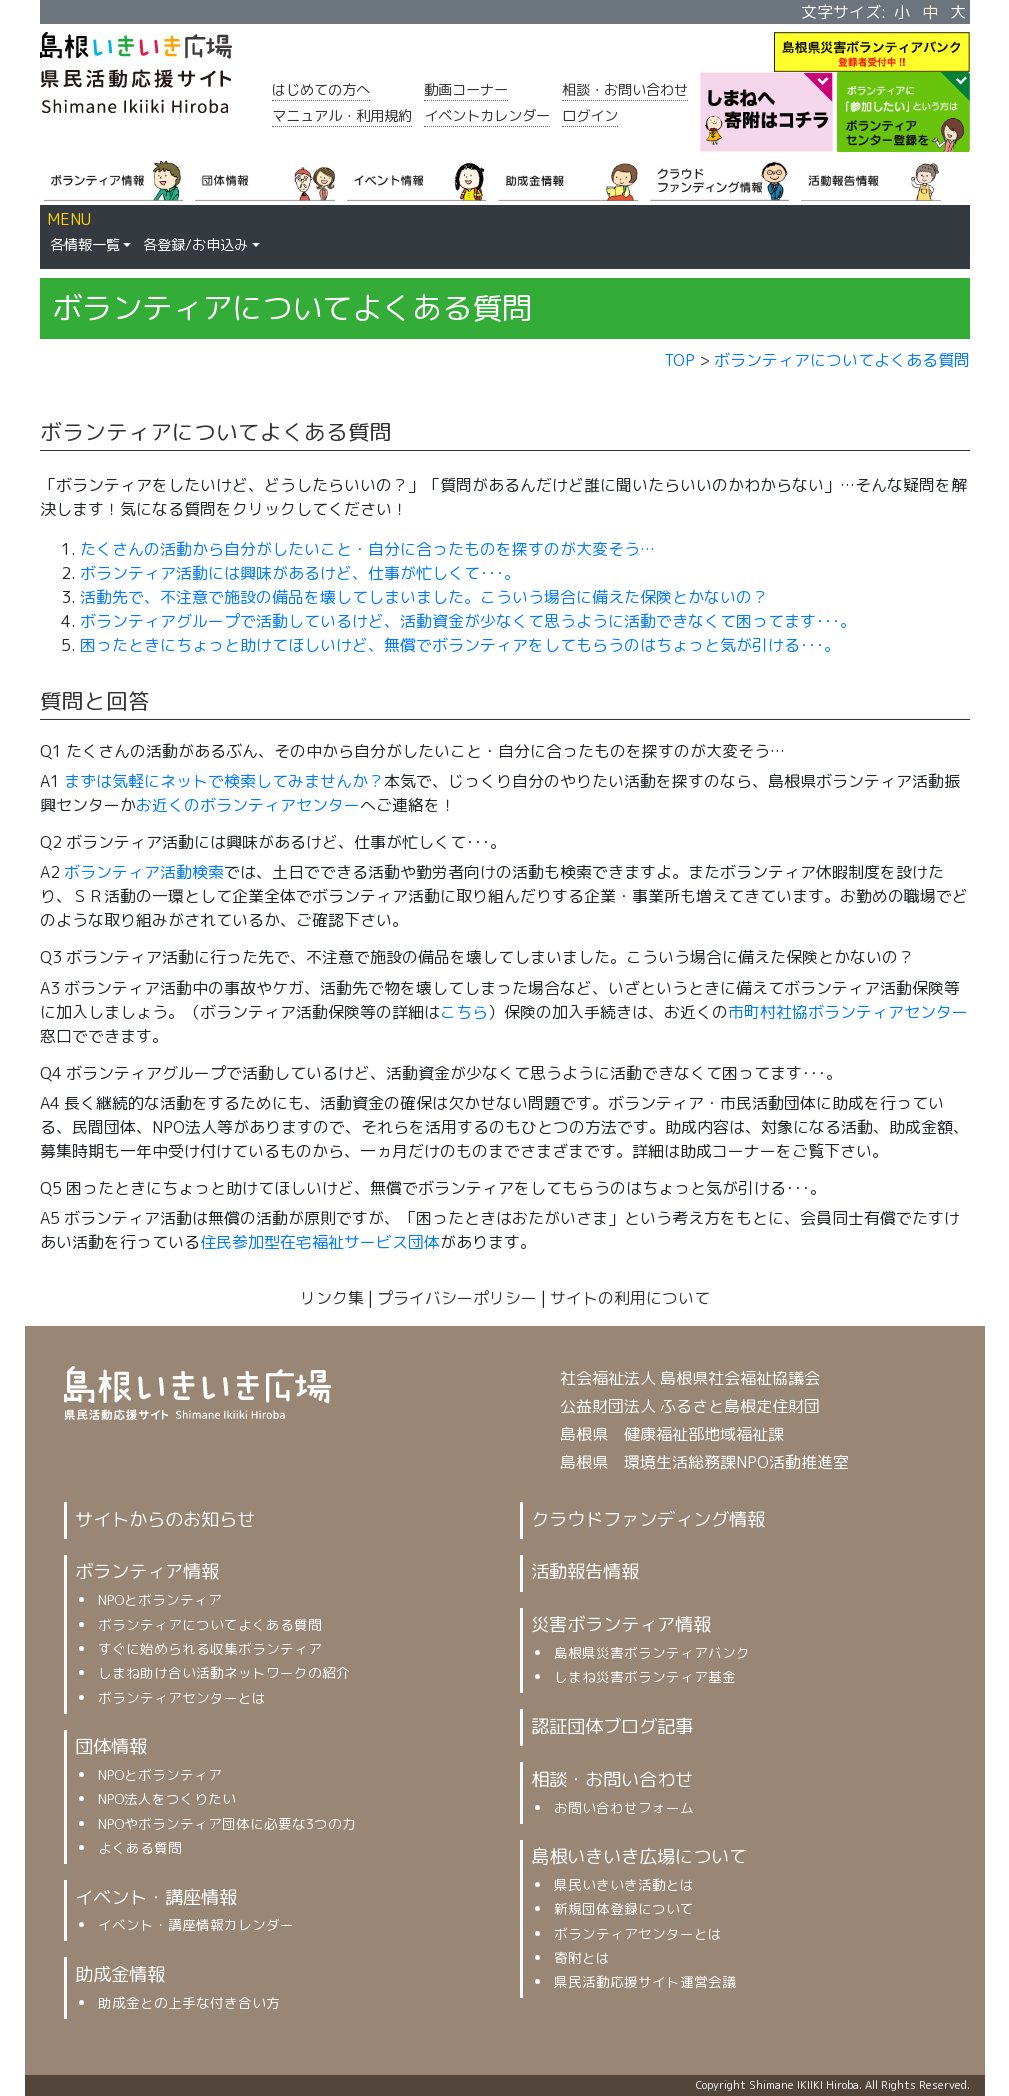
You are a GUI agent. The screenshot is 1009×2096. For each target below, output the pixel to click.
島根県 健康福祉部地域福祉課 (672, 1434)
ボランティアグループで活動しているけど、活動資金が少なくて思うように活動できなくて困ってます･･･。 (468, 621)
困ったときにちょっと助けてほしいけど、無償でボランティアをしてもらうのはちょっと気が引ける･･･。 (460, 645)
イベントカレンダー (487, 116)
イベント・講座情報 (156, 1897)
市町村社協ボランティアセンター (848, 1012)
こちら (464, 1012)
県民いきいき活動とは (624, 1884)
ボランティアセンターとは (182, 1697)
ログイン (590, 116)
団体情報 (111, 1746)
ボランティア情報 (147, 1571)
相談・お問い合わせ (625, 90)
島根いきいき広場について (639, 1856)
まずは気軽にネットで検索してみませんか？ (224, 781)
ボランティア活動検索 (144, 872)
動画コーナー (466, 90)
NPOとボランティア (160, 1599)
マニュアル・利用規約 (342, 116)
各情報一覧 (85, 245)
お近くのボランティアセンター (248, 805)
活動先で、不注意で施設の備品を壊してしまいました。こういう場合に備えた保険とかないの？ (424, 597)
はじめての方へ (321, 90)
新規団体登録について (624, 1908)
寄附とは (582, 1957)
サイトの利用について (630, 1298)
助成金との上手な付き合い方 (189, 2002)
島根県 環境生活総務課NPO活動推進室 (704, 1462)
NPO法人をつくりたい (167, 1798)
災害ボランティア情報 (621, 1624)
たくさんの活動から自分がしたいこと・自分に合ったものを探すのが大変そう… (367, 549)
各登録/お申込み (195, 245)
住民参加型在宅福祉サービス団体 (320, 1242)
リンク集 (332, 1298)
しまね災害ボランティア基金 (645, 1676)
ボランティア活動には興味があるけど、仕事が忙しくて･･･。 (300, 573)
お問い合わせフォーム (624, 1807)
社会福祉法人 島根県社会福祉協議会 (690, 1378)
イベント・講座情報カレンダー (196, 1924)
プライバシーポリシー (457, 1298)
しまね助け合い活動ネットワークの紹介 (224, 1672)
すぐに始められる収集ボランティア (210, 1648)
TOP (679, 360)
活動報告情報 (585, 1571)
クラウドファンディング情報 (648, 1519)
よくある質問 (140, 1847)
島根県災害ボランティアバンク (652, 1652)
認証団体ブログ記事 (612, 1726)
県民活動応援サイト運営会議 (645, 1981)
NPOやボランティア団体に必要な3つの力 (227, 1823)
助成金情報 (120, 1974)
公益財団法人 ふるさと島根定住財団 (690, 1406)
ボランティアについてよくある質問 (842, 360)
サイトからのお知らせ (165, 1519)
